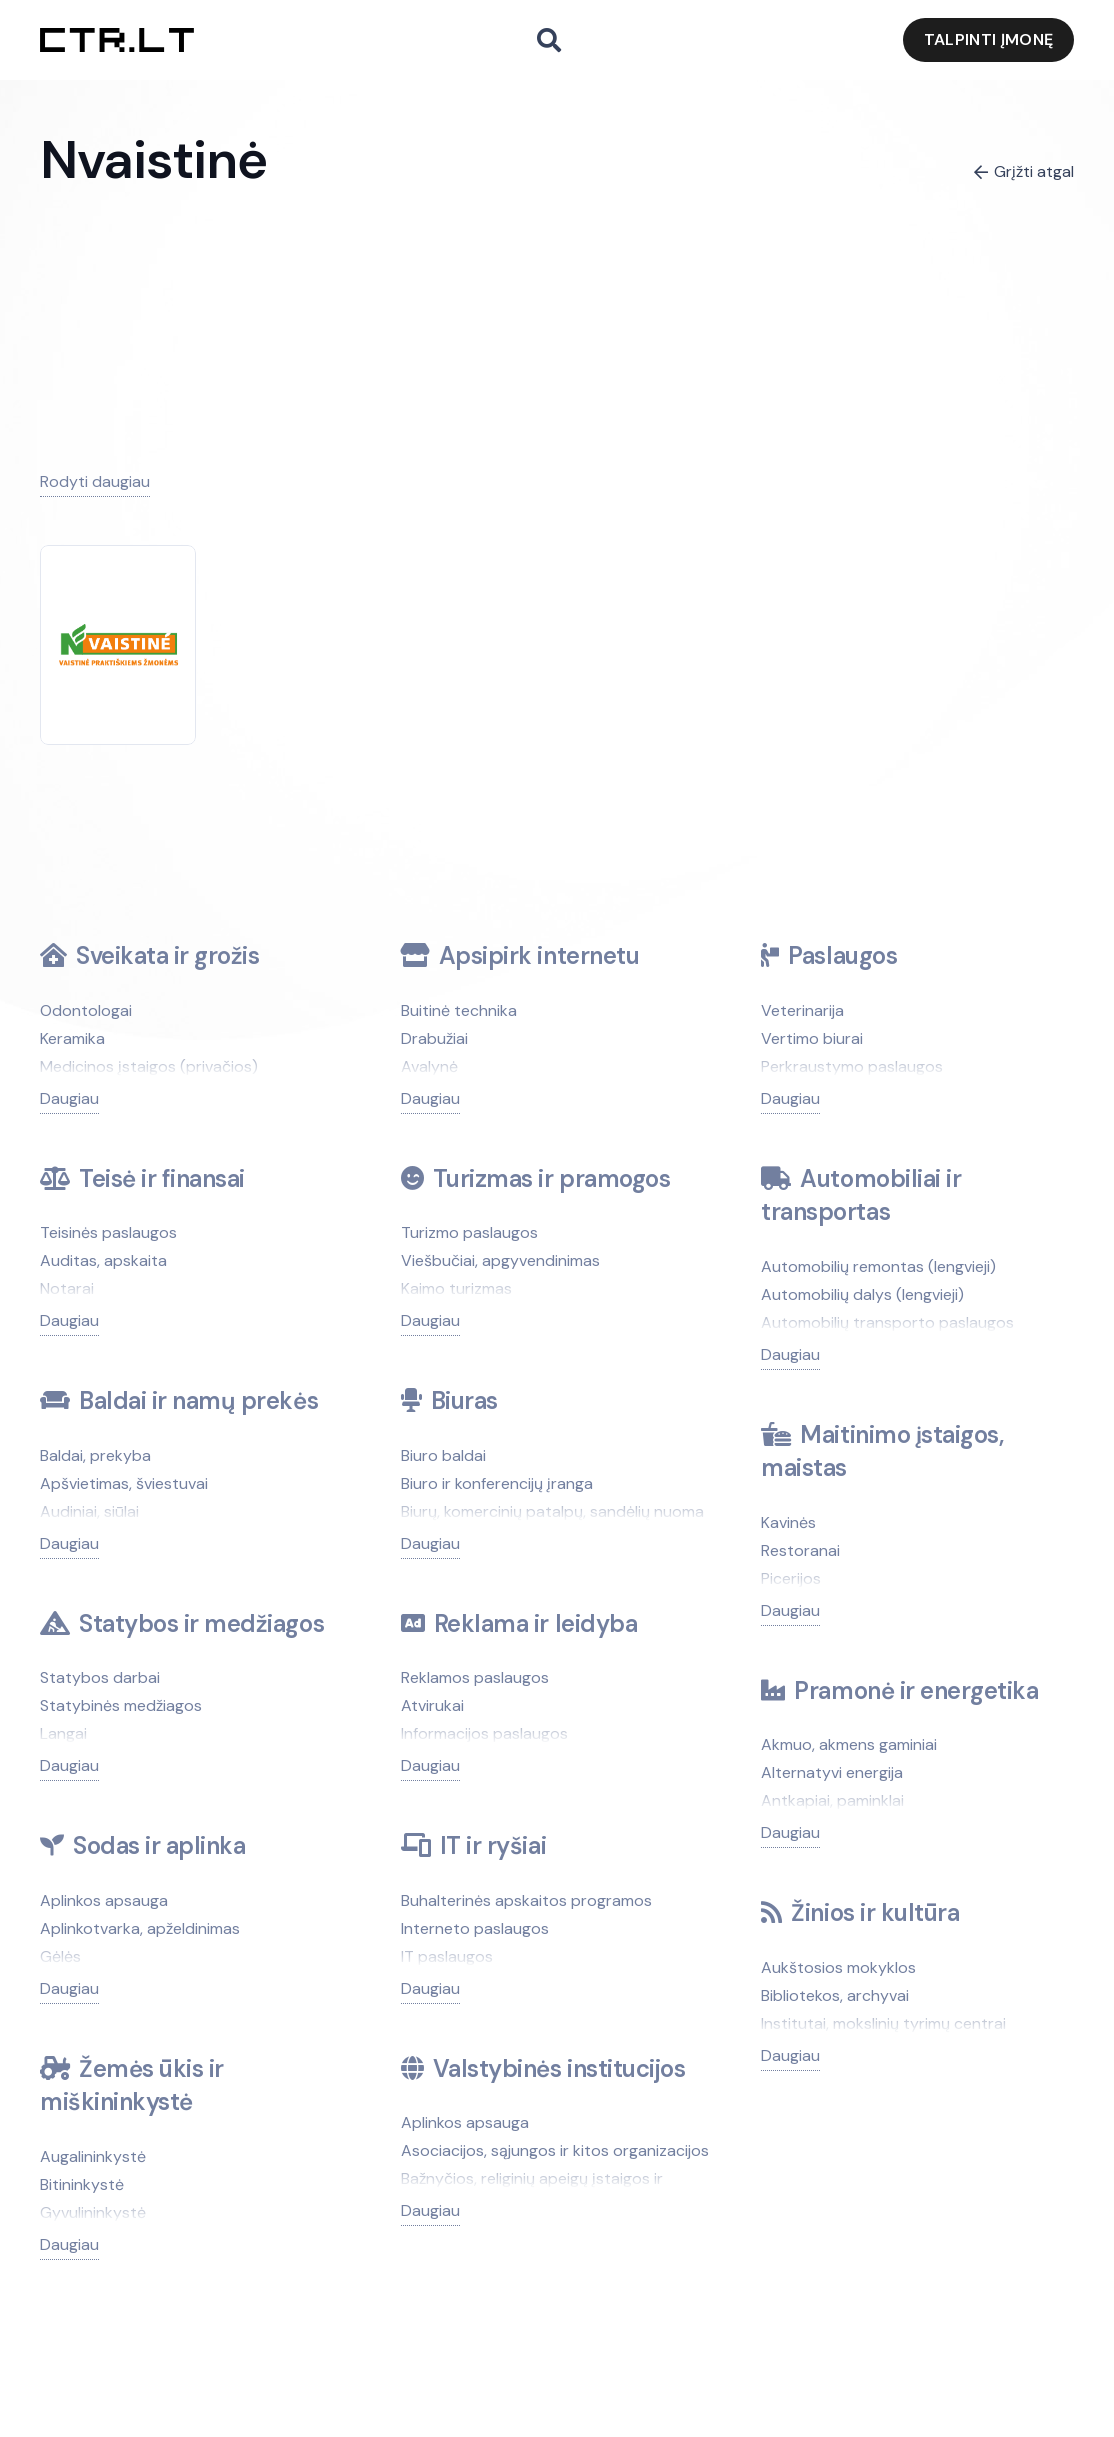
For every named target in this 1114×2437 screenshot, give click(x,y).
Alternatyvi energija (832, 1772)
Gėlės (60, 1956)
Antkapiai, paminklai (832, 1800)
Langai (63, 1733)
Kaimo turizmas (456, 1288)
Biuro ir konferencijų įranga (497, 1483)
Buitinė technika (459, 1010)
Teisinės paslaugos (108, 1232)
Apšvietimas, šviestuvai (124, 1483)
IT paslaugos (447, 1956)
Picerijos (791, 1578)
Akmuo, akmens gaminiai (849, 1744)
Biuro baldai (443, 1455)
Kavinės (788, 1522)
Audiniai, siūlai (89, 1511)
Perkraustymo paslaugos (852, 1066)
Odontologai (86, 1010)
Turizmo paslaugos (469, 1232)
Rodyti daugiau (95, 481)
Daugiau (69, 1098)
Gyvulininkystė (93, 2212)
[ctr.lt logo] (117, 40)
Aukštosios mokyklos (838, 1967)
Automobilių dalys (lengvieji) (862, 1294)
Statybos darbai (100, 1677)
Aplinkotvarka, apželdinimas (140, 1928)
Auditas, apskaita (103, 1260)
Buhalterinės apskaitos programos (526, 1900)
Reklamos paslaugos (475, 1677)
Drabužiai (434, 1038)
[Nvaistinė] (118, 637)
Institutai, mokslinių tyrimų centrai (883, 2023)
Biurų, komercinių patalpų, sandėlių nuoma (552, 1511)
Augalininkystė (93, 2156)
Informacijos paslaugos (484, 1733)
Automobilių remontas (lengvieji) (878, 1266)
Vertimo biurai (812, 1038)
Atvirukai (432, 1705)
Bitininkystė (82, 2184)
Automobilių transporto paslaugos (887, 1322)
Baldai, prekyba (95, 1455)
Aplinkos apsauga (104, 1900)
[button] (548, 40)
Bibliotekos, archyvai (835, 1995)
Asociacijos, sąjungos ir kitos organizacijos (555, 2150)
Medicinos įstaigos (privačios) (149, 1066)
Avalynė (429, 1066)
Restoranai (800, 1550)
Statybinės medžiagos (121, 1705)
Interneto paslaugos (475, 1928)
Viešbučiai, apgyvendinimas (500, 1260)
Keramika (72, 1038)
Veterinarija (802, 1010)
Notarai (67, 1288)
